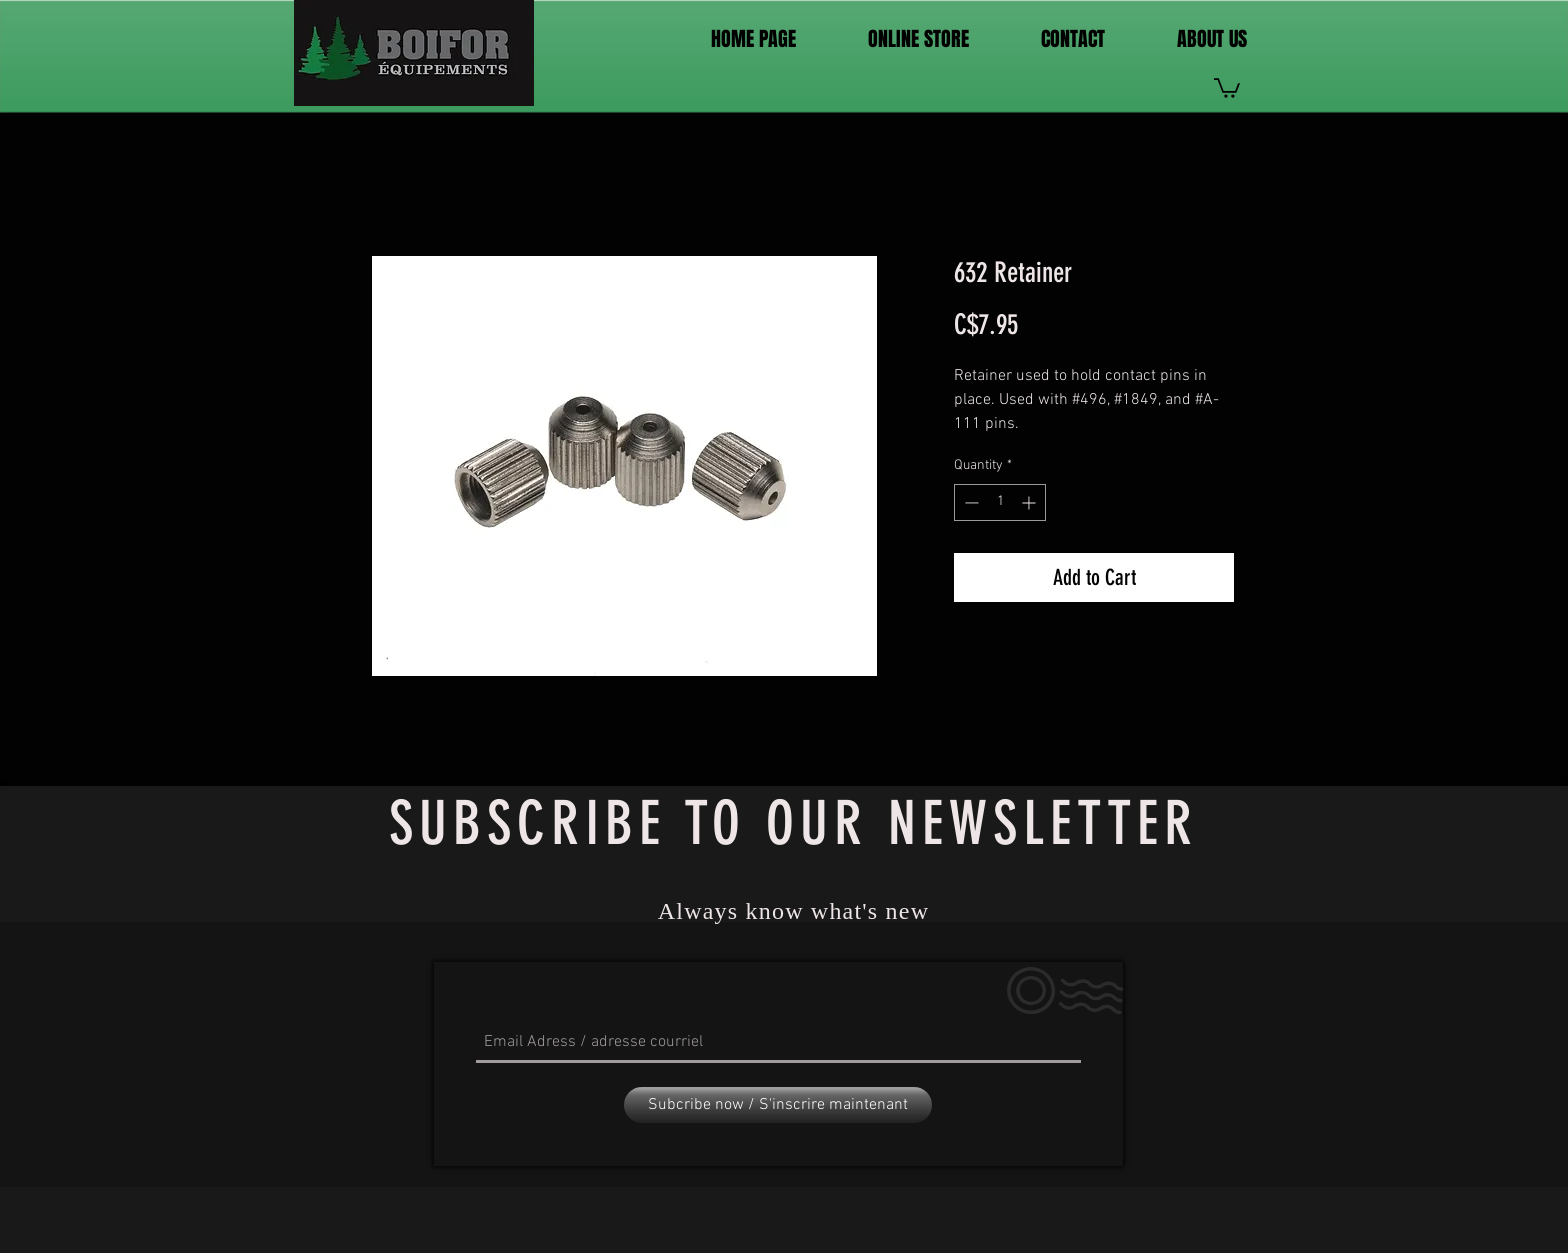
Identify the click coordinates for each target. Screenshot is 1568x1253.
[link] (1227, 87)
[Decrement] (969, 502)
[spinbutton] (1000, 502)
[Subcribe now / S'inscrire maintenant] (778, 1105)
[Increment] (1030, 502)
